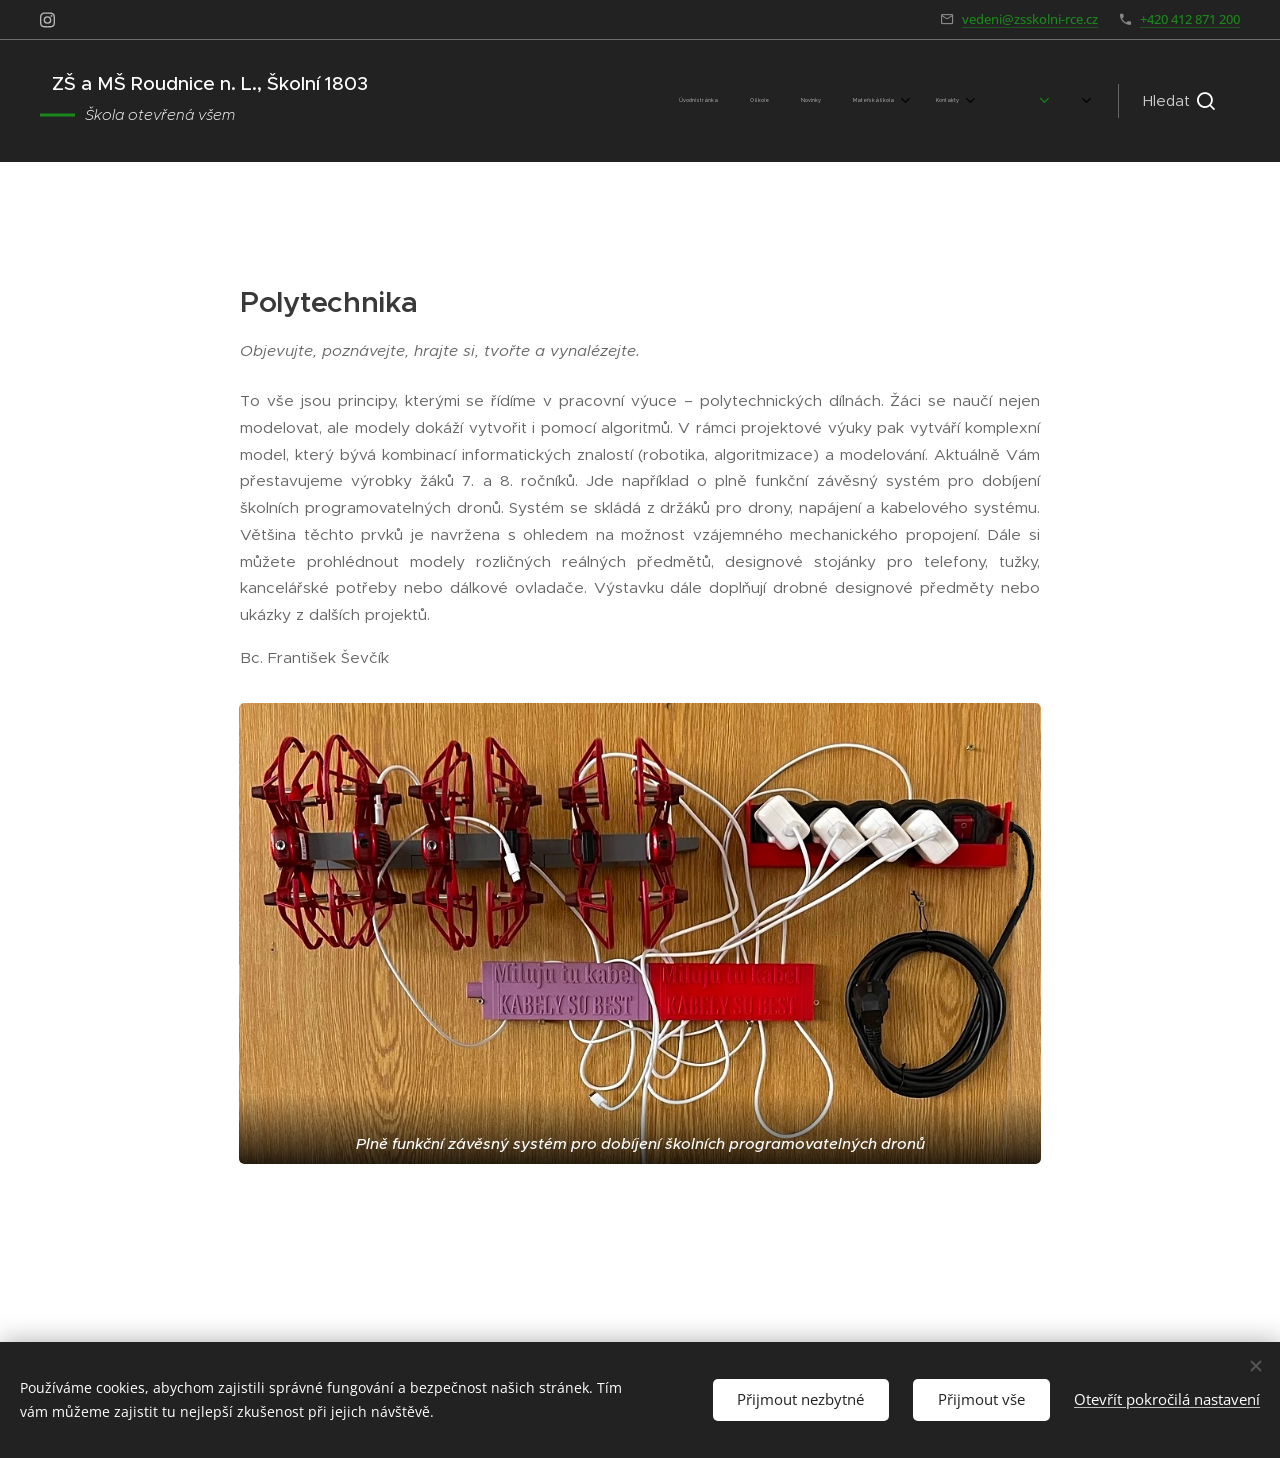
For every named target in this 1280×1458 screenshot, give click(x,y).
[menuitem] (636, 101)
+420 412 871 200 (1190, 19)
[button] (1179, 101)
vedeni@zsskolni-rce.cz (1030, 19)
